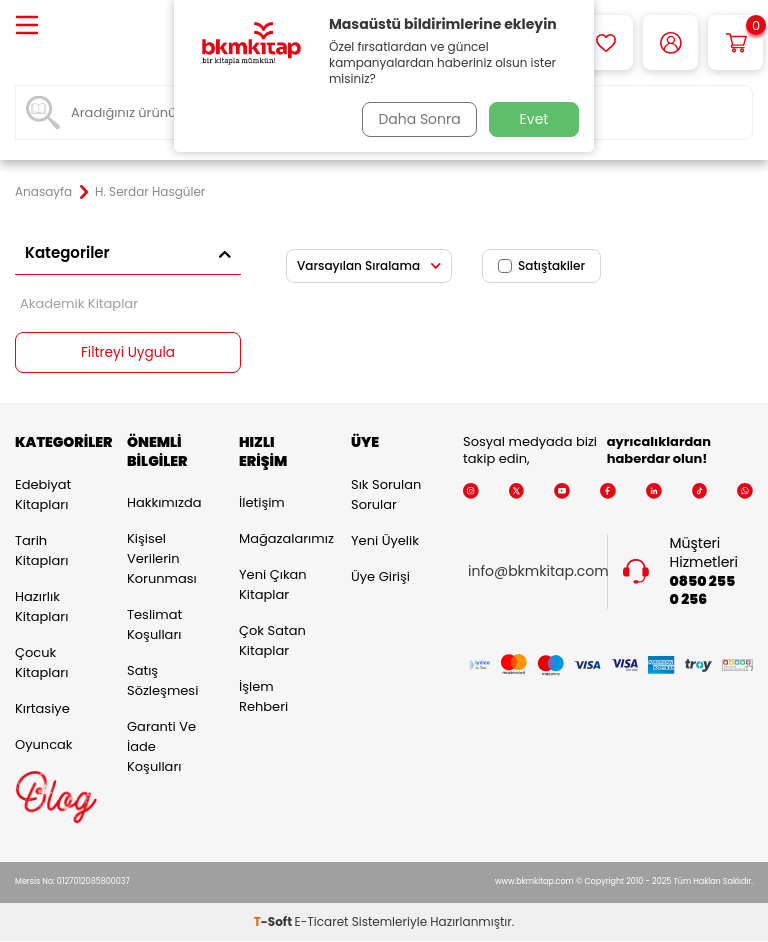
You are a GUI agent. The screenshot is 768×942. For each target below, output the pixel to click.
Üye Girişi (380, 576)
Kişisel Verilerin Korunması (162, 559)
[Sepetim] (735, 42)
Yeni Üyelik (385, 540)
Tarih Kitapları (41, 550)
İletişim (262, 503)
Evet (534, 119)
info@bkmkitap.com (538, 572)
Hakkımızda (164, 503)
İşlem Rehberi (263, 697)
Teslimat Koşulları (154, 625)
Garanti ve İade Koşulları (161, 747)
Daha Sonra (417, 119)
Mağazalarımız (280, 539)
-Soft (274, 922)
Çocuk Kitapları (41, 662)
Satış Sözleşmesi (162, 681)
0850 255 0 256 (703, 591)
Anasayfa (43, 192)
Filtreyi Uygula (128, 353)
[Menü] (27, 26)
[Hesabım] (670, 42)
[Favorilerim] (605, 42)
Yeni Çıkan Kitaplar (273, 585)
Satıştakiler (541, 265)
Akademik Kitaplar (79, 303)
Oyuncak (44, 744)
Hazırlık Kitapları (41, 606)
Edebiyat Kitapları (43, 494)
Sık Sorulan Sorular (386, 494)
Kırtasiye (42, 708)
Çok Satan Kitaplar (272, 641)
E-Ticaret (322, 922)
